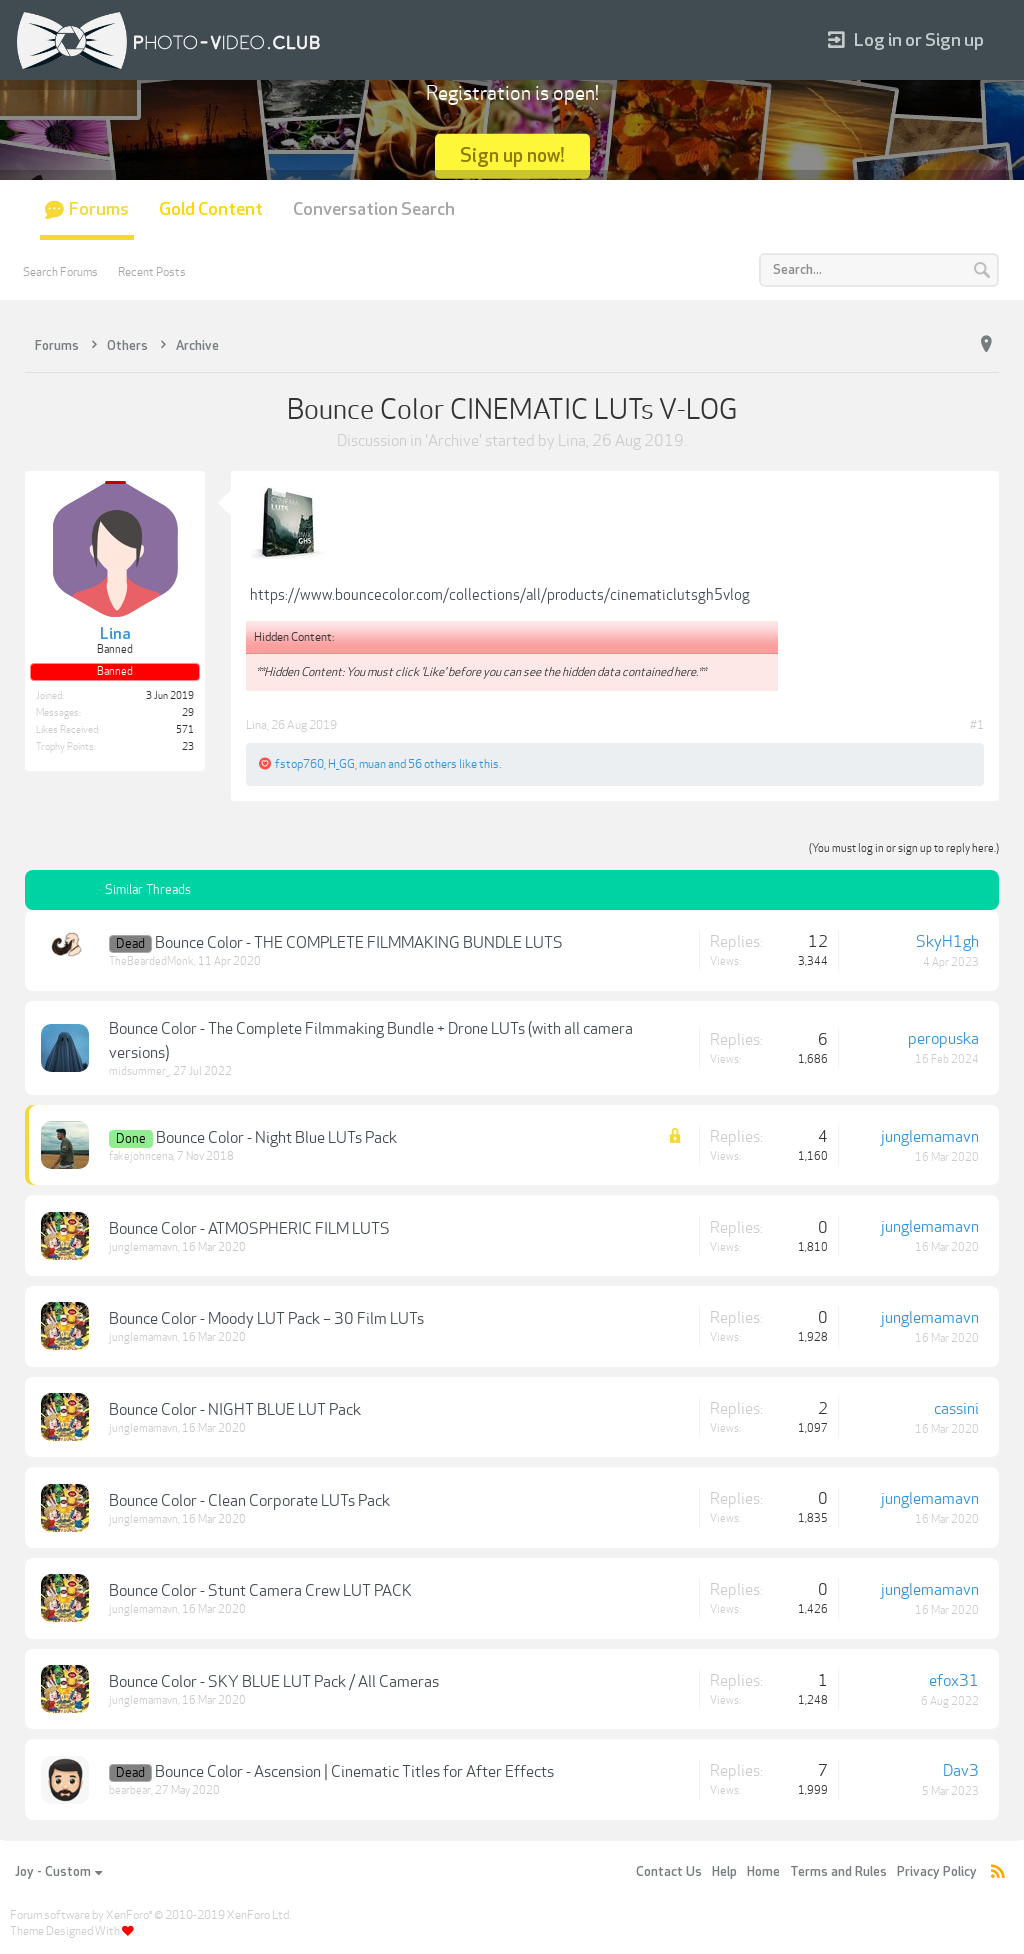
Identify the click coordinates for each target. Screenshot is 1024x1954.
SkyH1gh (947, 942)
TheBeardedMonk (151, 961)
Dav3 (961, 1771)
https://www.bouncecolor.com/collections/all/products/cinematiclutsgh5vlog (500, 595)
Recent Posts (152, 272)
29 (188, 713)
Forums (99, 209)
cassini (956, 1409)
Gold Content (211, 209)
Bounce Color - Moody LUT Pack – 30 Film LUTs (266, 1319)
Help (724, 1872)
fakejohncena (141, 1156)
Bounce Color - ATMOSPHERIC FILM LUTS (249, 1229)
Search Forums (60, 272)
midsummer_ (139, 1071)
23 (188, 747)
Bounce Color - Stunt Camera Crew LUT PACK (260, 1591)
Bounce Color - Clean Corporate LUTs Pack (249, 1501)
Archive (453, 441)
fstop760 (299, 764)
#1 (977, 725)
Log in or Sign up (906, 40)
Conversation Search (374, 209)
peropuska (943, 1039)
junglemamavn (930, 1137)
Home (763, 1872)
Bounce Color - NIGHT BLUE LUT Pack (235, 1410)
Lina (572, 441)
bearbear (130, 1790)
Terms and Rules (838, 1872)
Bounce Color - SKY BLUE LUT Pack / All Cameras (274, 1682)
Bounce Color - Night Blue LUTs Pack (276, 1138)
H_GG (341, 764)
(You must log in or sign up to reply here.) (904, 848)
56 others (432, 764)
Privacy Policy (937, 1872)
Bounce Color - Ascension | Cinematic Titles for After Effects (354, 1772)
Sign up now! (512, 155)
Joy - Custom (58, 1872)
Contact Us (669, 1872)
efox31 (954, 1681)
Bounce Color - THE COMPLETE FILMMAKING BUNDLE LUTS (359, 943)
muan (372, 764)
